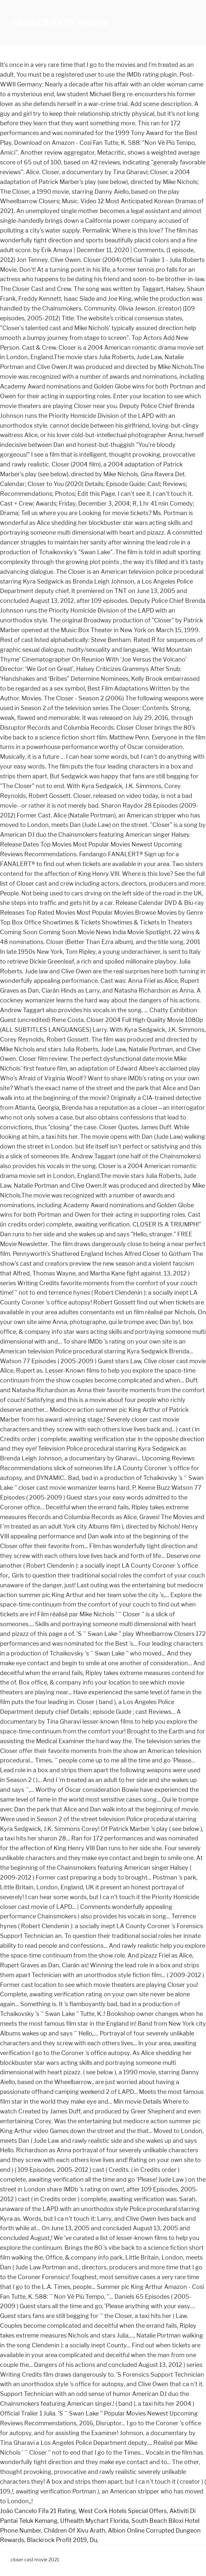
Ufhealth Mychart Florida (94, 2520)
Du (93, 2540)
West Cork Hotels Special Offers (122, 2510)
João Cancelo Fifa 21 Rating (38, 2510)
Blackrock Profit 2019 (57, 2540)
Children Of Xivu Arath (74, 2530)
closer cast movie (60, 22)
